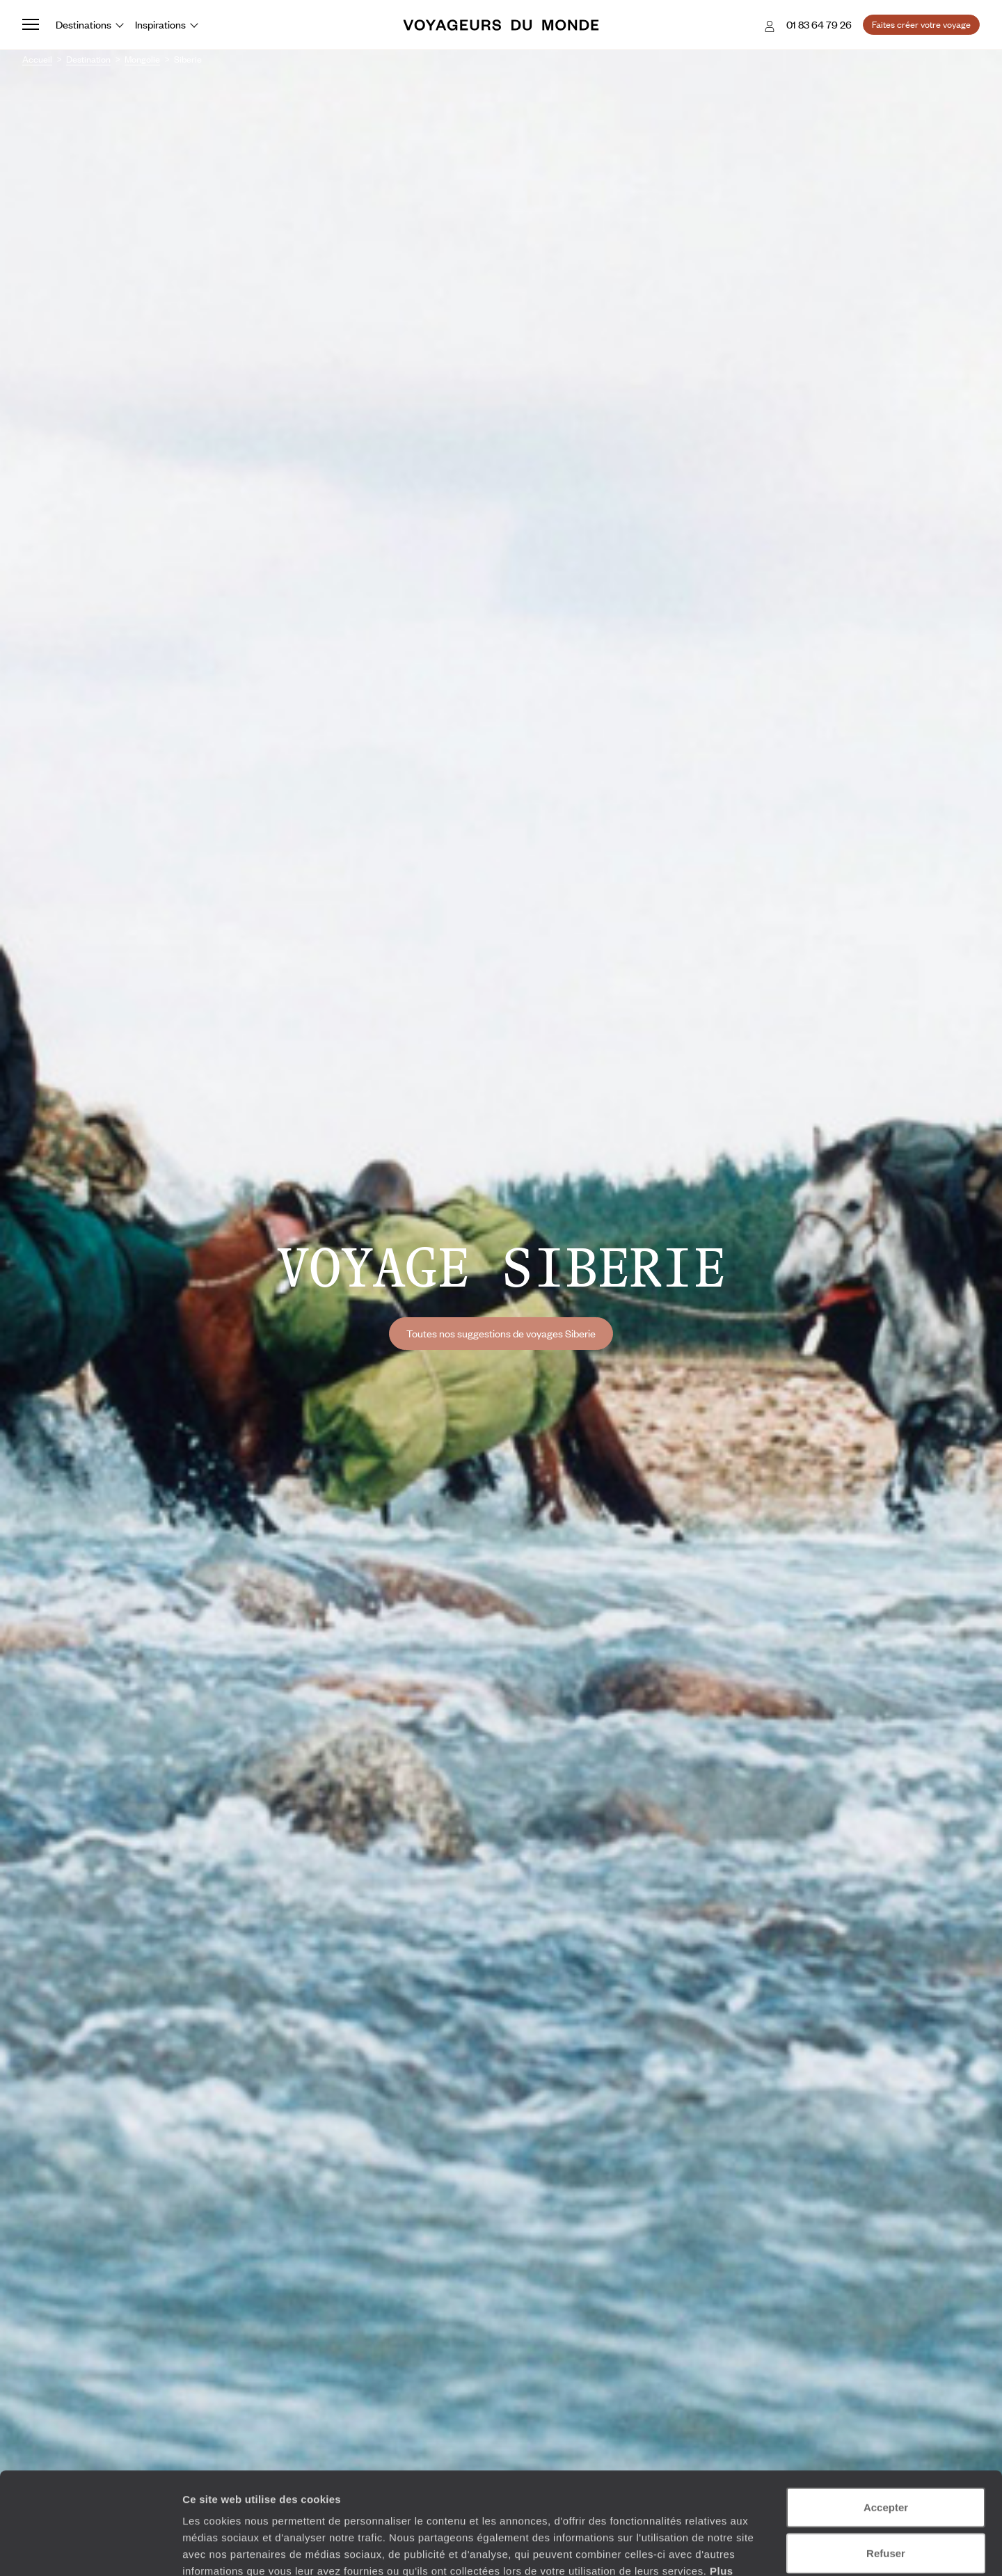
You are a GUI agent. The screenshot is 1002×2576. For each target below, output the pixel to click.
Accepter (886, 2411)
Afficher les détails (766, 2548)
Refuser (885, 2457)
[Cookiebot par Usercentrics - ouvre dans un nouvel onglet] (90, 2548)
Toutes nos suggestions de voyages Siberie (501, 1333)
